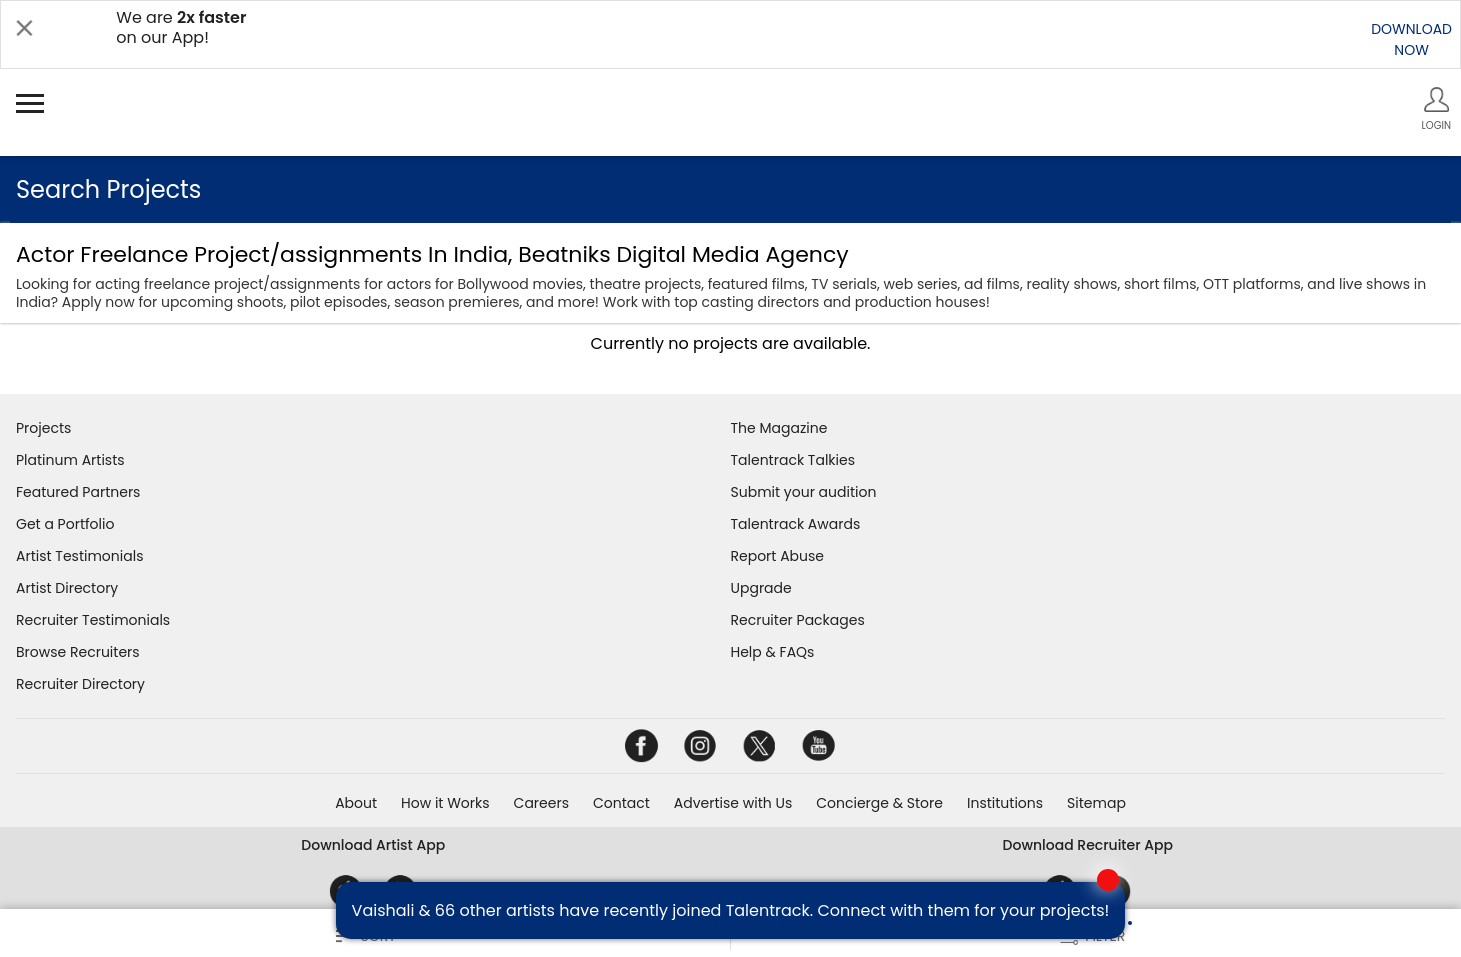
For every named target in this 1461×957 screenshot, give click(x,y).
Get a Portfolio (65, 524)
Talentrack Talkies (793, 460)
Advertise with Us (733, 803)
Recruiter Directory (80, 684)
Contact (621, 803)
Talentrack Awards (796, 524)
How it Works (445, 803)
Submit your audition (804, 492)
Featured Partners (78, 492)
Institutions (1005, 803)
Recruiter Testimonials (93, 620)
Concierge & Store (879, 803)
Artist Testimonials (79, 556)
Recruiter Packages (798, 620)
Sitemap (1096, 803)
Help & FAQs (773, 652)
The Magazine (779, 428)
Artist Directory (67, 588)
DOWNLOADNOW (1411, 39)
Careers (541, 803)
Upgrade (761, 588)
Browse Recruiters (78, 652)
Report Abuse (778, 556)
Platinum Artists (70, 460)
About (356, 803)
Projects (43, 428)
